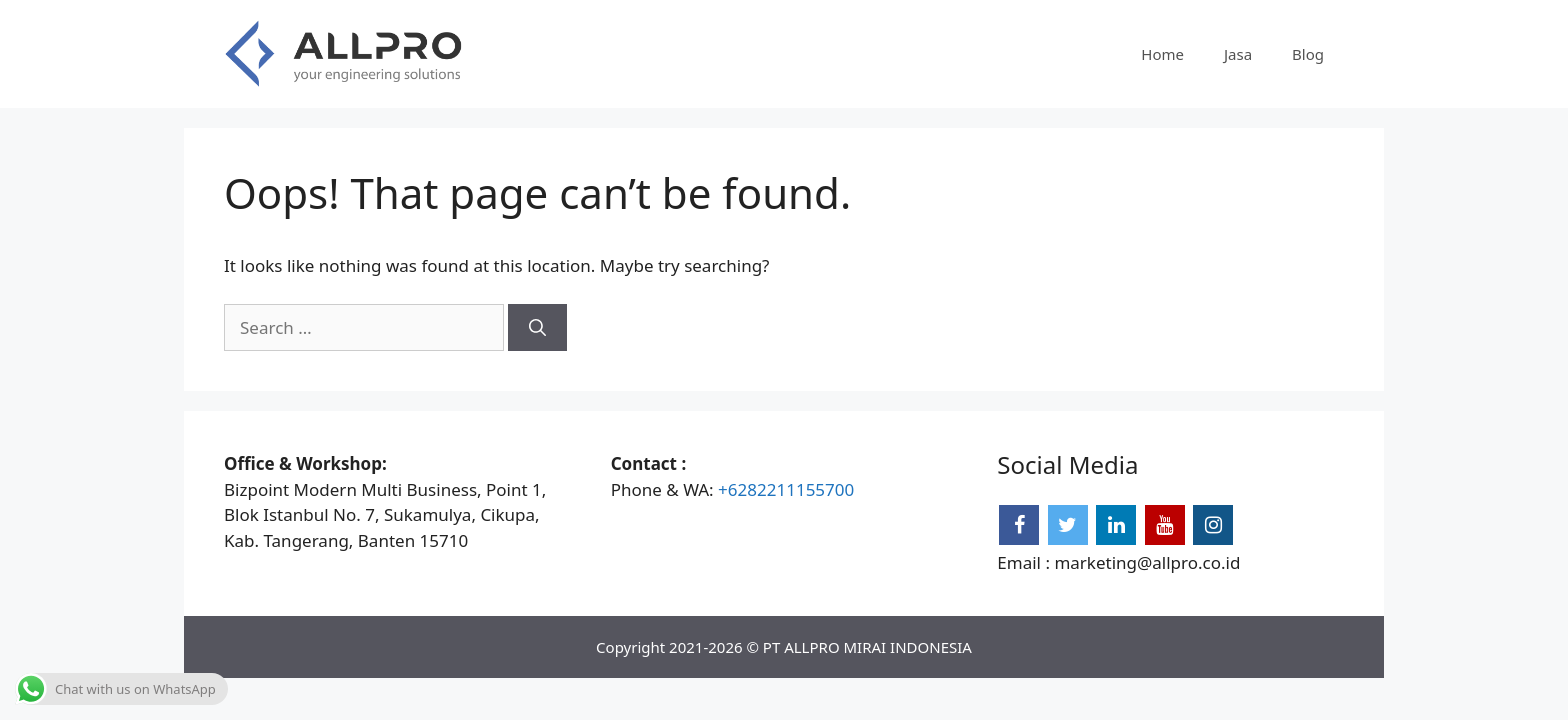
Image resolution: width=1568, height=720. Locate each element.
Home (1162, 54)
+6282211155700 (786, 489)
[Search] (537, 328)
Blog (1308, 54)
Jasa (1238, 54)
